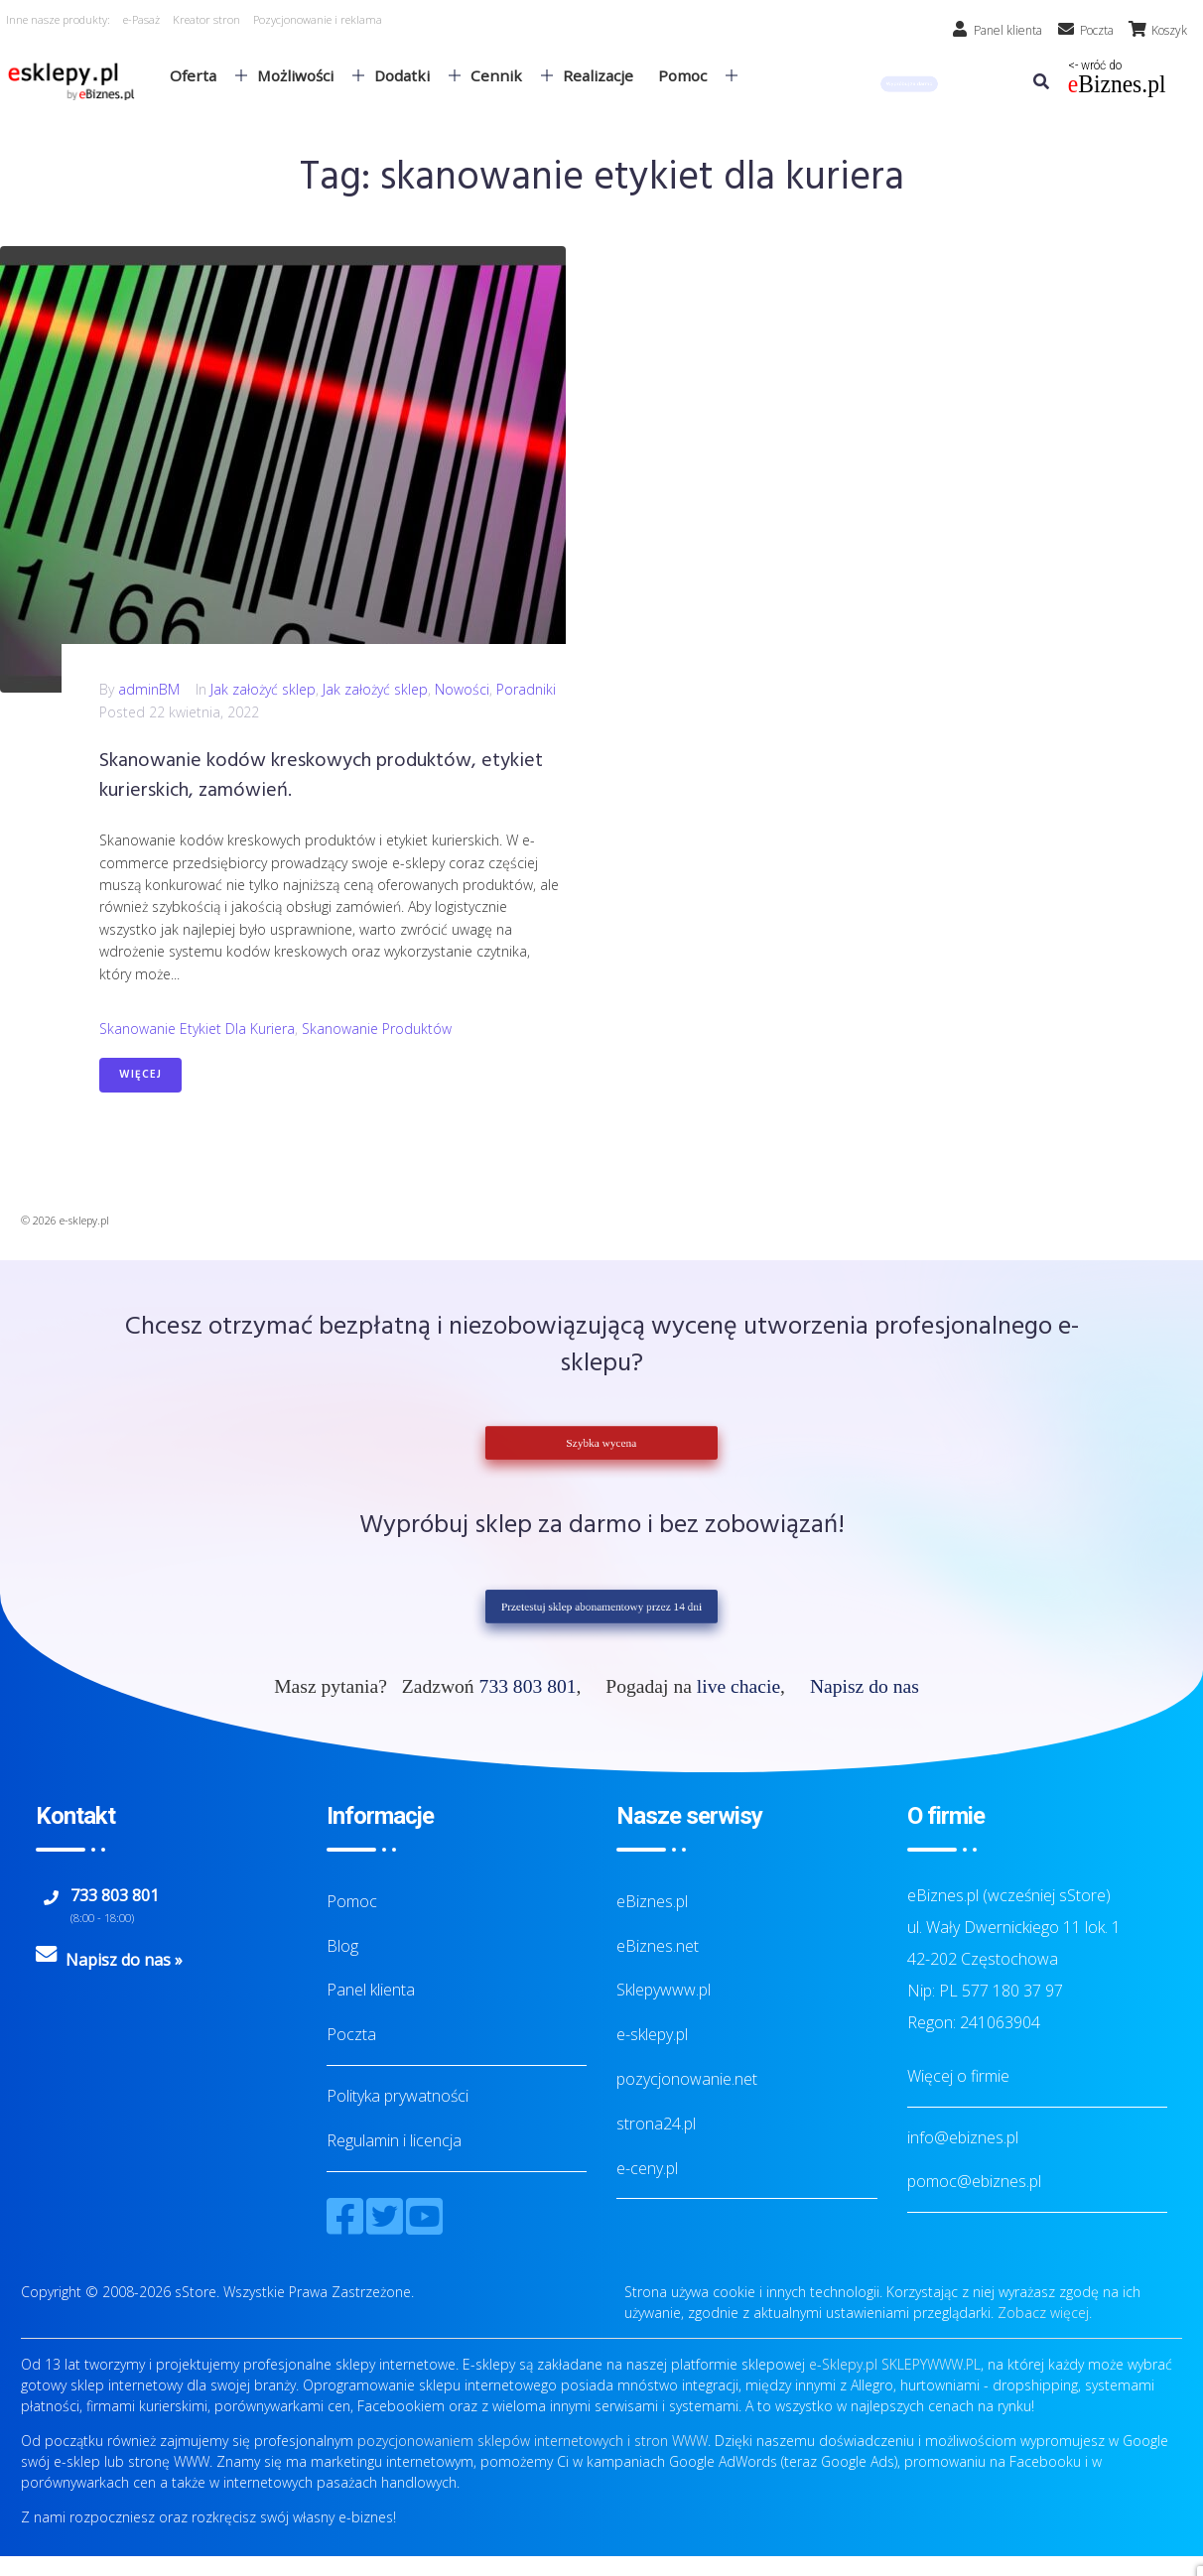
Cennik (503, 75)
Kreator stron (206, 19)
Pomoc (690, 75)
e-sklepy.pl (652, 2034)
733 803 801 (528, 1686)
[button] (909, 84)
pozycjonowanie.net (686, 2079)
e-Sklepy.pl (843, 2364)
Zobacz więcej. (1045, 2312)
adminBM (149, 689)
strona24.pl (656, 2123)
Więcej (140, 1075)
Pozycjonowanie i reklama (317, 19)
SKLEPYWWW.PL (931, 2364)
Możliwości (302, 75)
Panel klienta (371, 1989)
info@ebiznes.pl (962, 2137)
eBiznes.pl (652, 1901)
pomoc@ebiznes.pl (974, 2181)
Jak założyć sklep (263, 689)
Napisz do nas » (124, 1960)
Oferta (200, 75)
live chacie (738, 1686)
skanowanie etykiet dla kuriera (197, 1028)
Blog (342, 1946)
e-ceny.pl (647, 2168)
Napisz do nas (864, 1686)
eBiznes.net (657, 1946)
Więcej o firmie (958, 2076)
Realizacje (598, 75)
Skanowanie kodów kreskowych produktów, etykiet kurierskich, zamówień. (321, 776)
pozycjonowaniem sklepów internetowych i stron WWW (532, 2440)
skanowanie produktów (377, 1028)
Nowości (462, 689)
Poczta (351, 2034)
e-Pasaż (141, 19)
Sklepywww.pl (663, 1989)
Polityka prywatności (397, 2096)
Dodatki (409, 75)
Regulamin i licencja (394, 2140)
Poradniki (526, 689)
